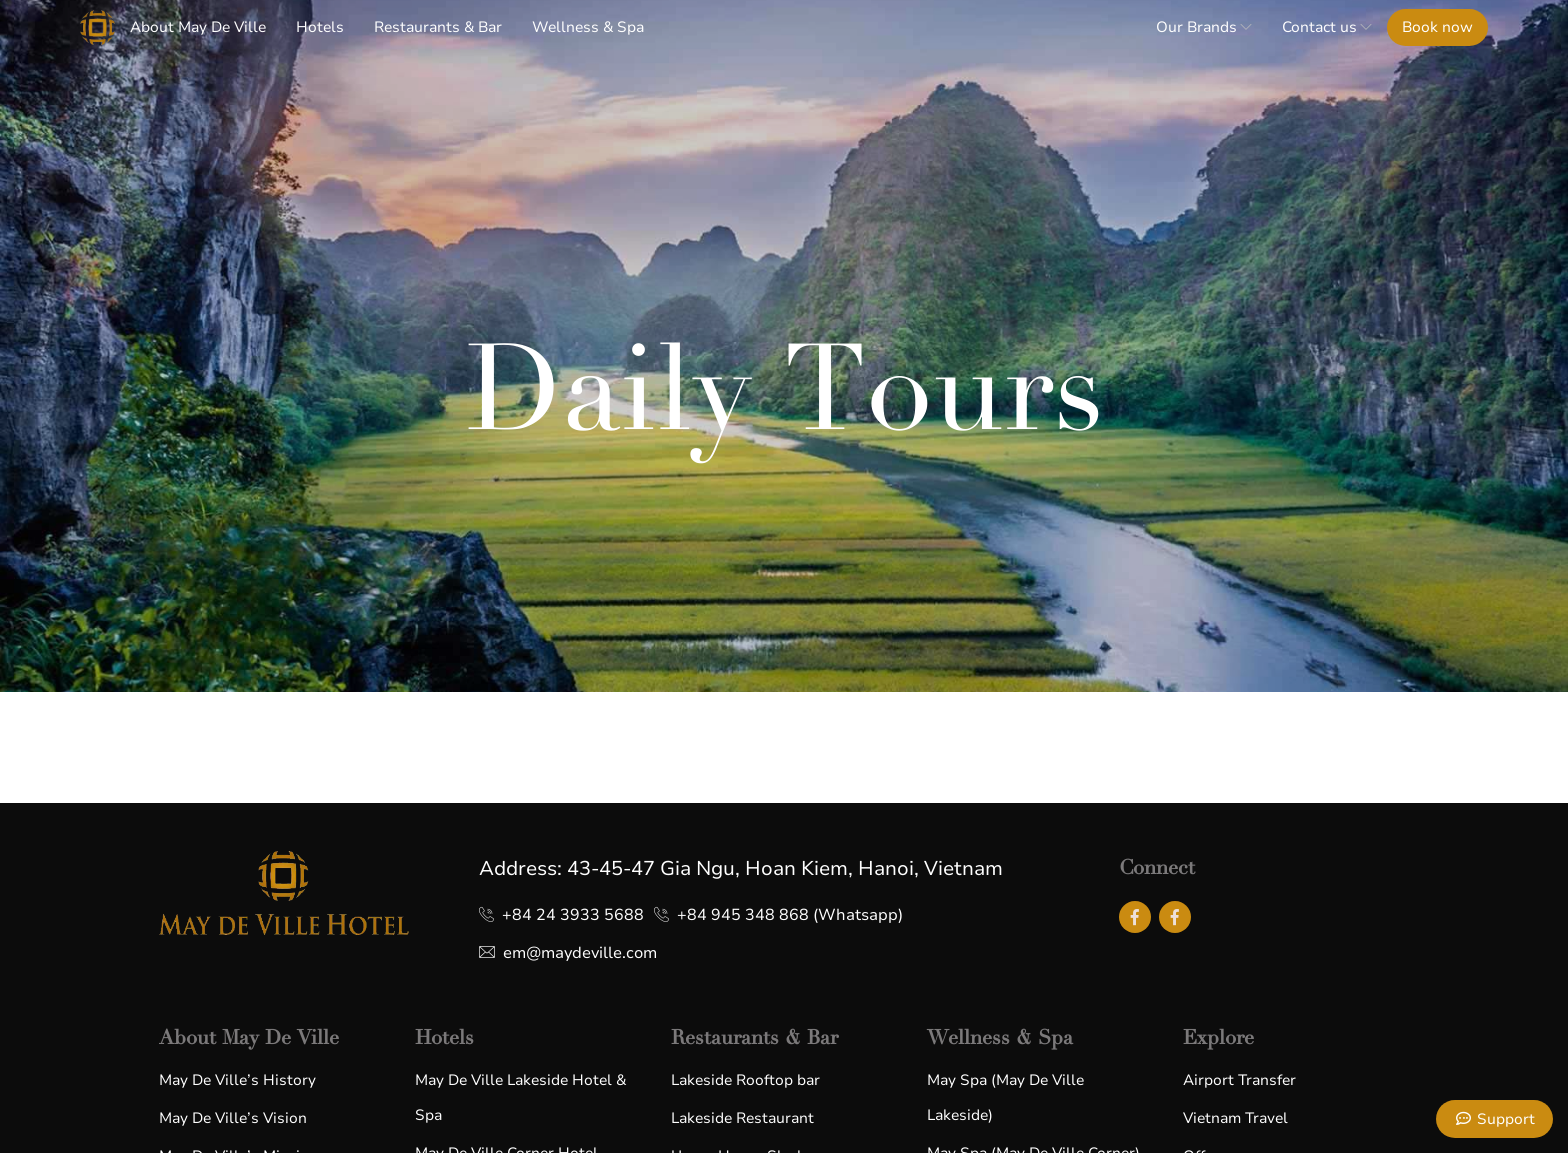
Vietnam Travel (1235, 1118)
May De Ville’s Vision (233, 1118)
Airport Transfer (1239, 1080)
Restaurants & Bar (438, 27)
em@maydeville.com (580, 953)
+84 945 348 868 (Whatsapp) (790, 915)
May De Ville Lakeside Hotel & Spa (520, 1097)
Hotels (320, 27)
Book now (1437, 27)
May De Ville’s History (237, 1080)
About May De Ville (198, 27)
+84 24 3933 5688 (573, 915)
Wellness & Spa (588, 27)
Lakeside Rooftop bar (745, 1080)
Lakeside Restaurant (742, 1118)
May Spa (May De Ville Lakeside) (1005, 1097)
